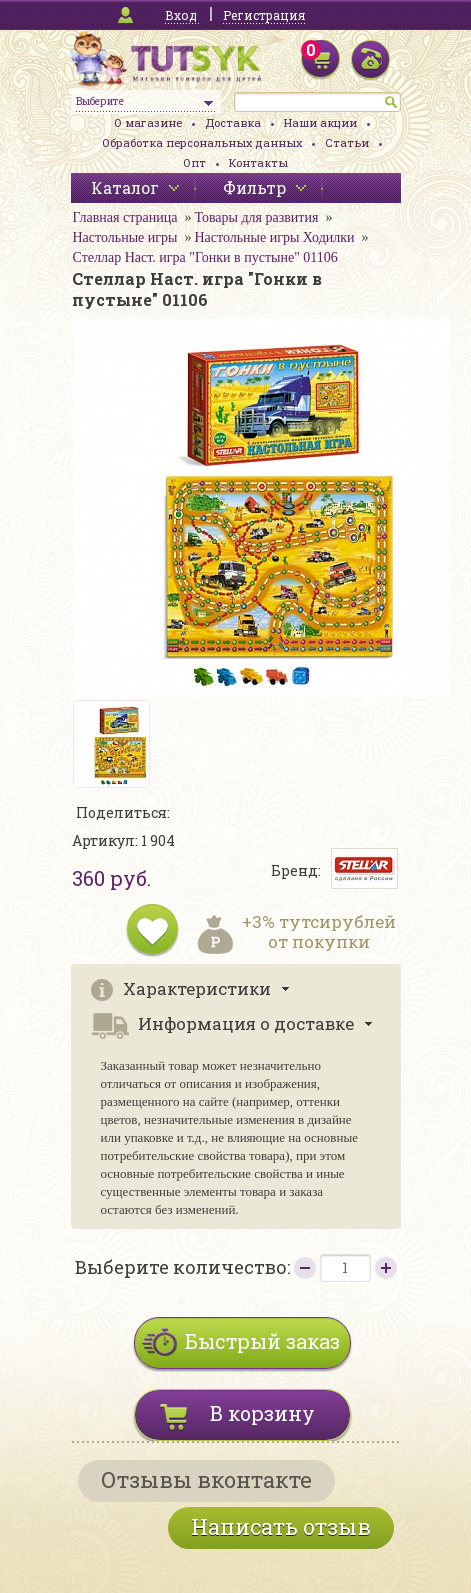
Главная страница (125, 217)
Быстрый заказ (262, 1341)
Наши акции (320, 122)
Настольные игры (125, 237)
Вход (181, 15)
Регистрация (264, 15)
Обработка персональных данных (202, 142)
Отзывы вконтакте (206, 1479)
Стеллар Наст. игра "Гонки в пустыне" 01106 (205, 257)
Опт (194, 162)
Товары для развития (256, 217)
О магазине (148, 122)
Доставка (233, 122)
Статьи (347, 142)
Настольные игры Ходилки (274, 237)
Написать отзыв (281, 1526)
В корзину (262, 1413)
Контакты (258, 162)
